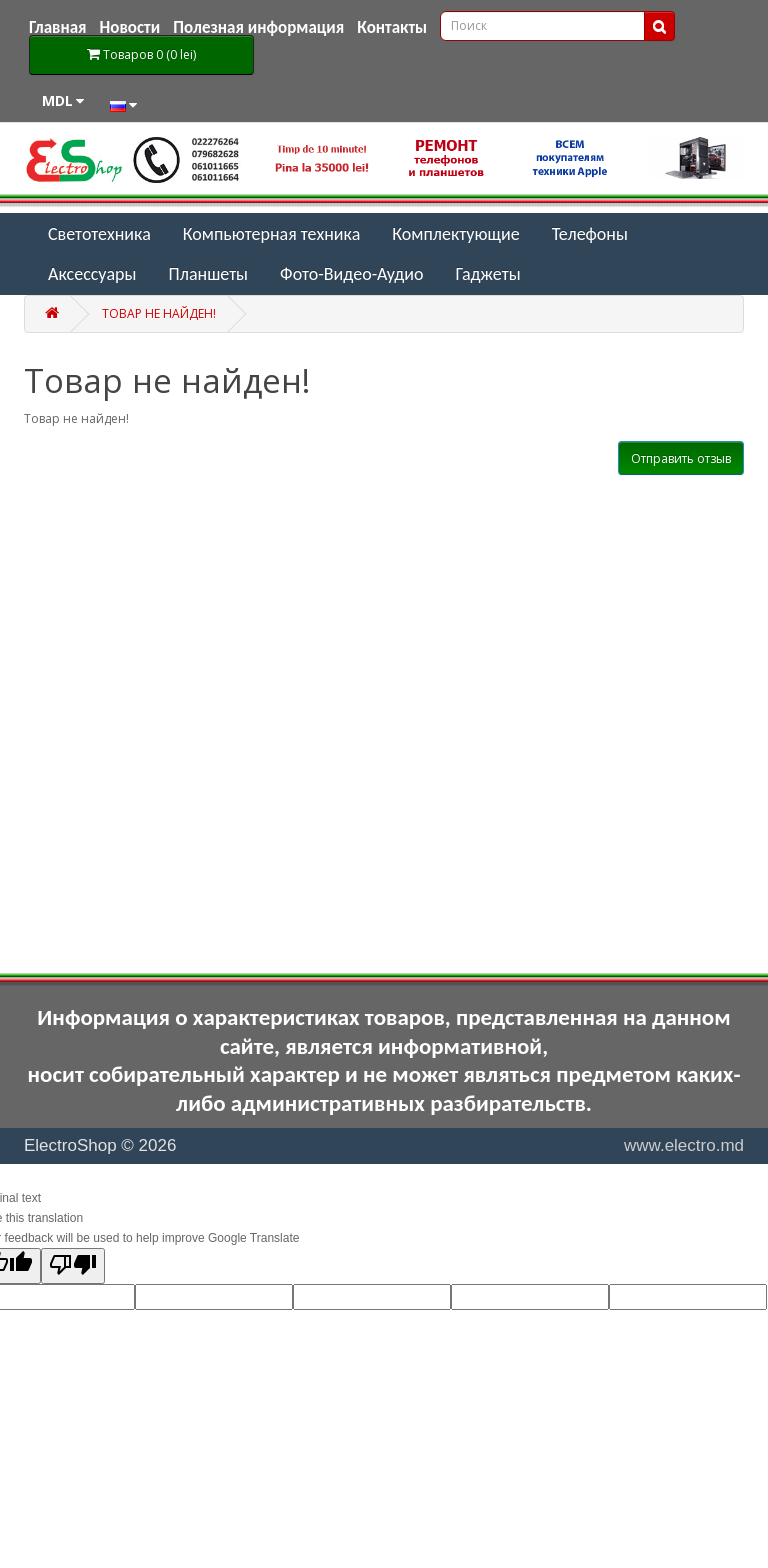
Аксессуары (92, 274)
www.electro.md (684, 1145)
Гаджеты (488, 274)
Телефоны (590, 234)
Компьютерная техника (272, 234)
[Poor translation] (73, 1266)
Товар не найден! (159, 313)
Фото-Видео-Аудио (351, 274)
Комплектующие (455, 234)
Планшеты (209, 274)
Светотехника (99, 234)
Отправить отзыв (681, 458)
